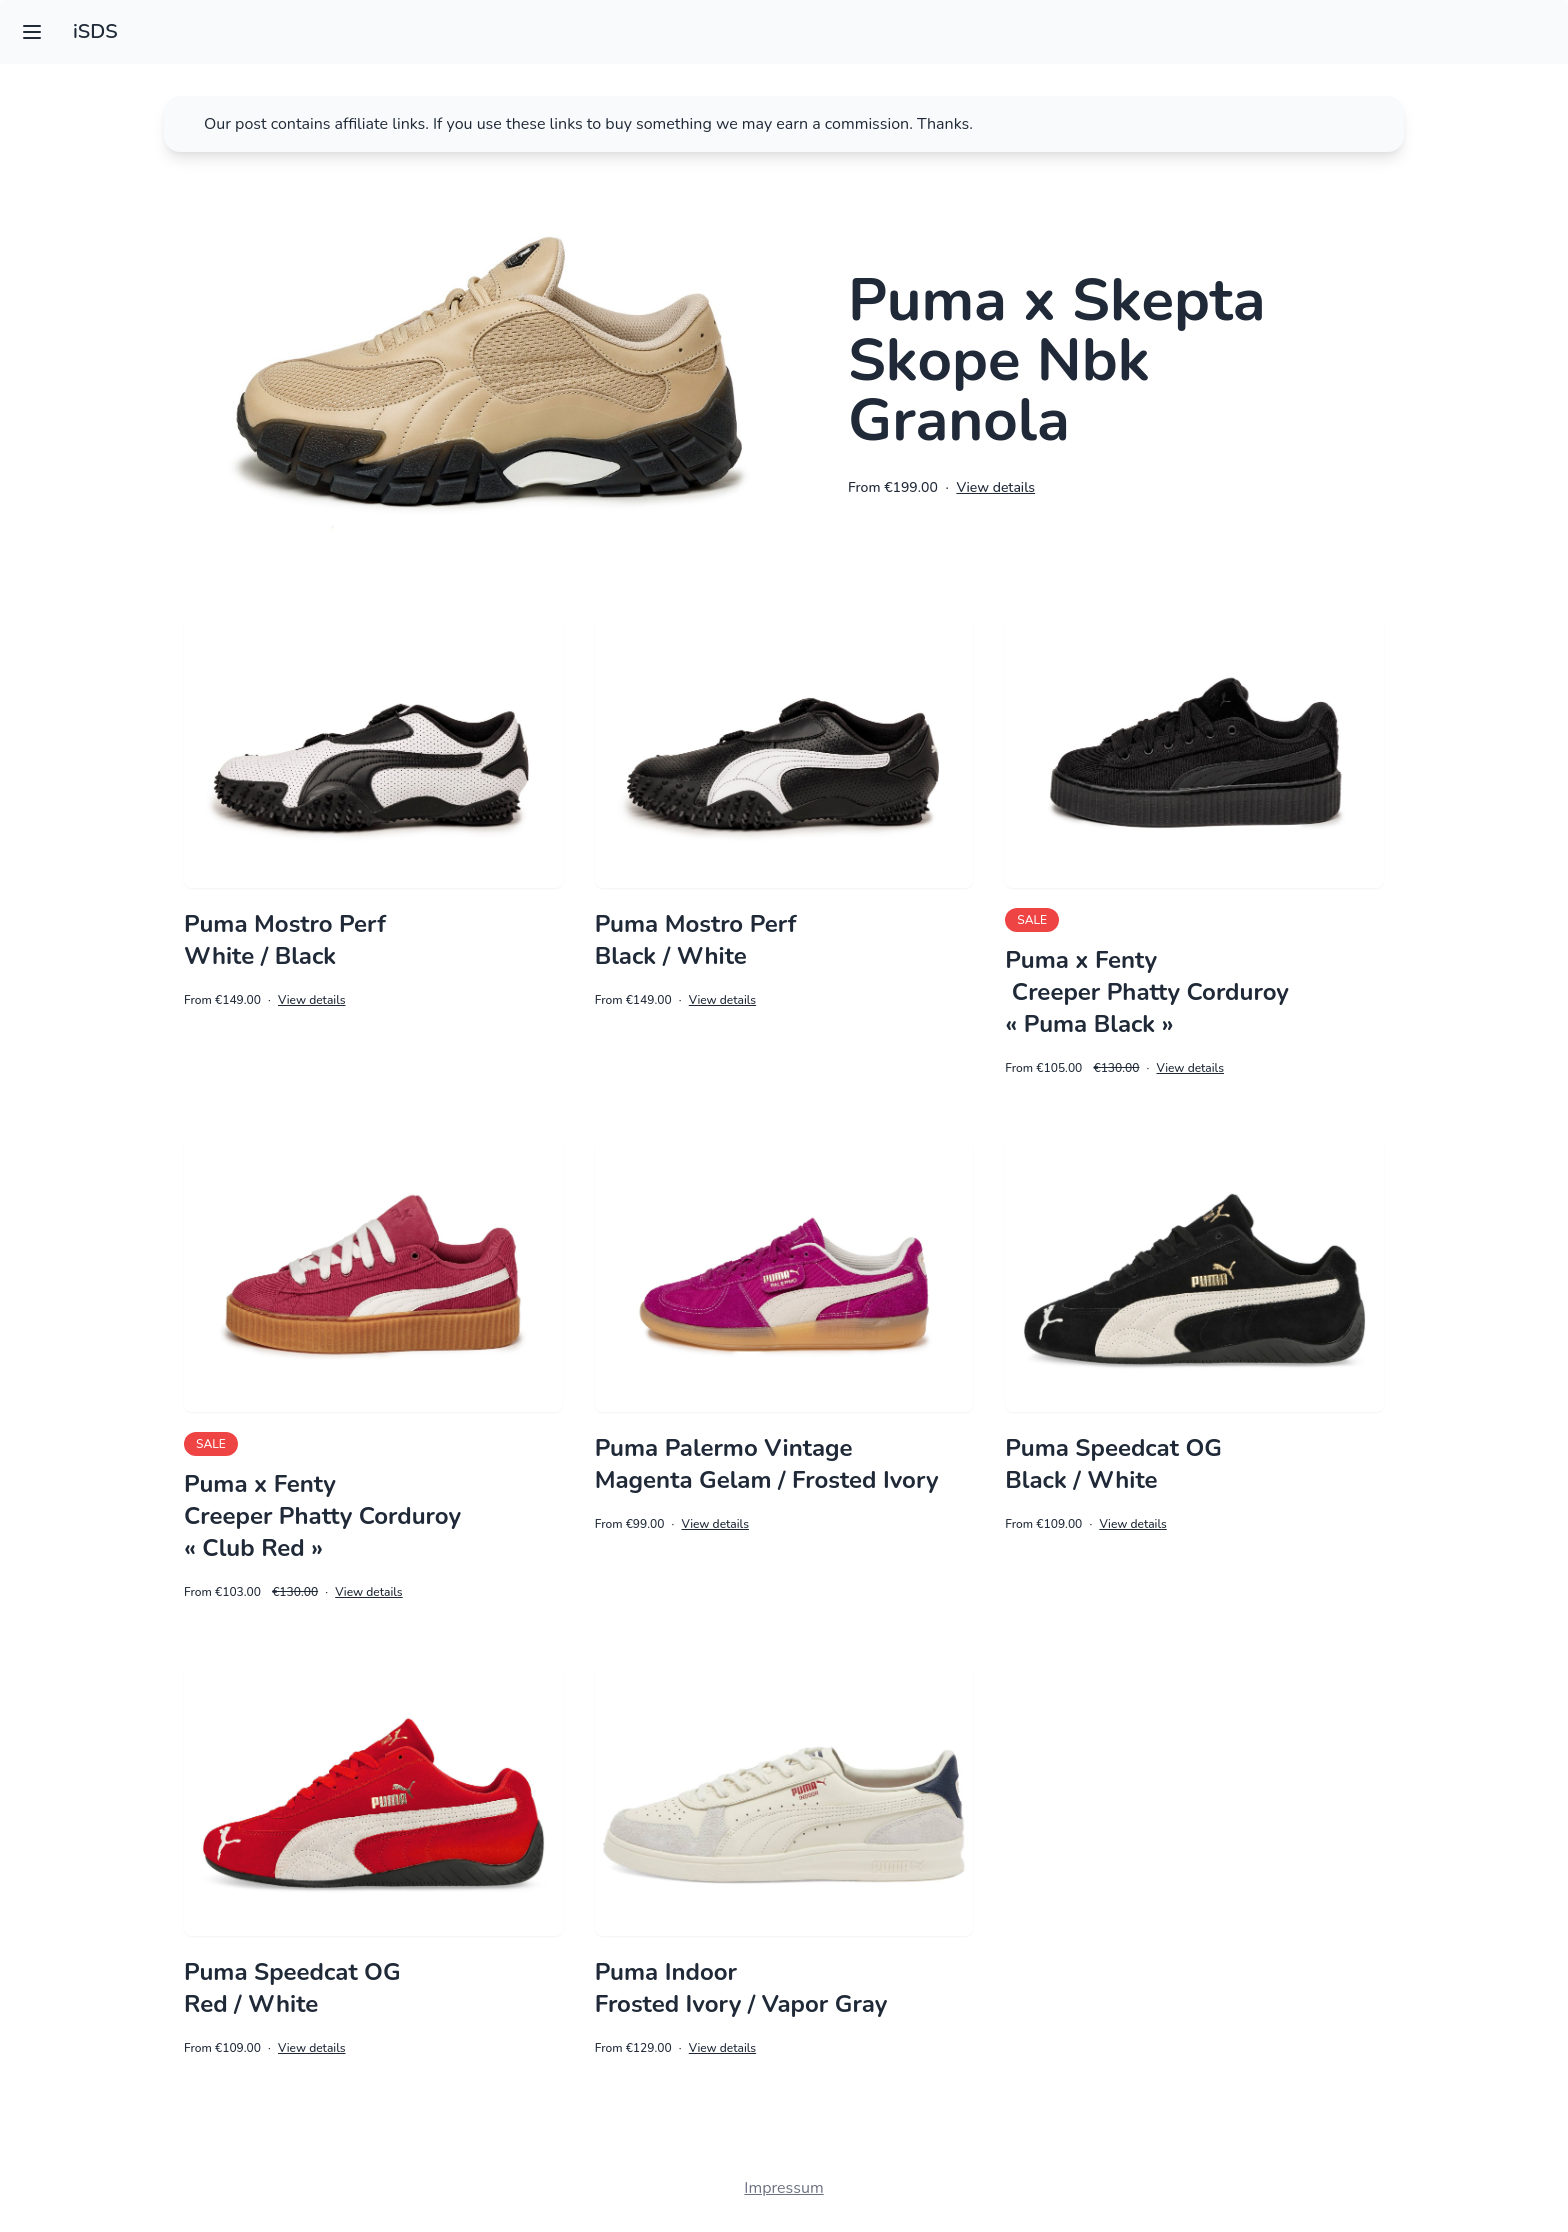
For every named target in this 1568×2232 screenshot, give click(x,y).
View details (995, 487)
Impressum (783, 2188)
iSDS (95, 31)
